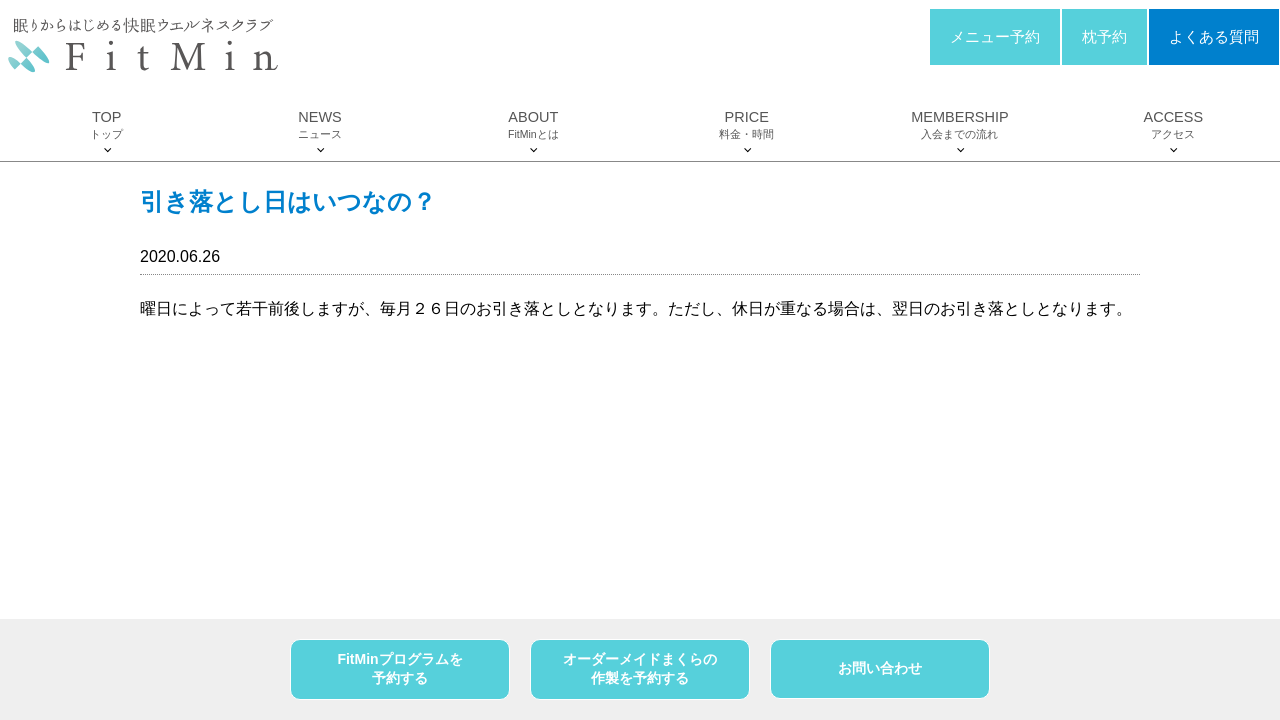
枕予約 (1104, 37)
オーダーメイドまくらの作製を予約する (640, 669)
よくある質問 (1214, 37)
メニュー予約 (995, 37)
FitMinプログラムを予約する (399, 669)
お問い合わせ (880, 668)
